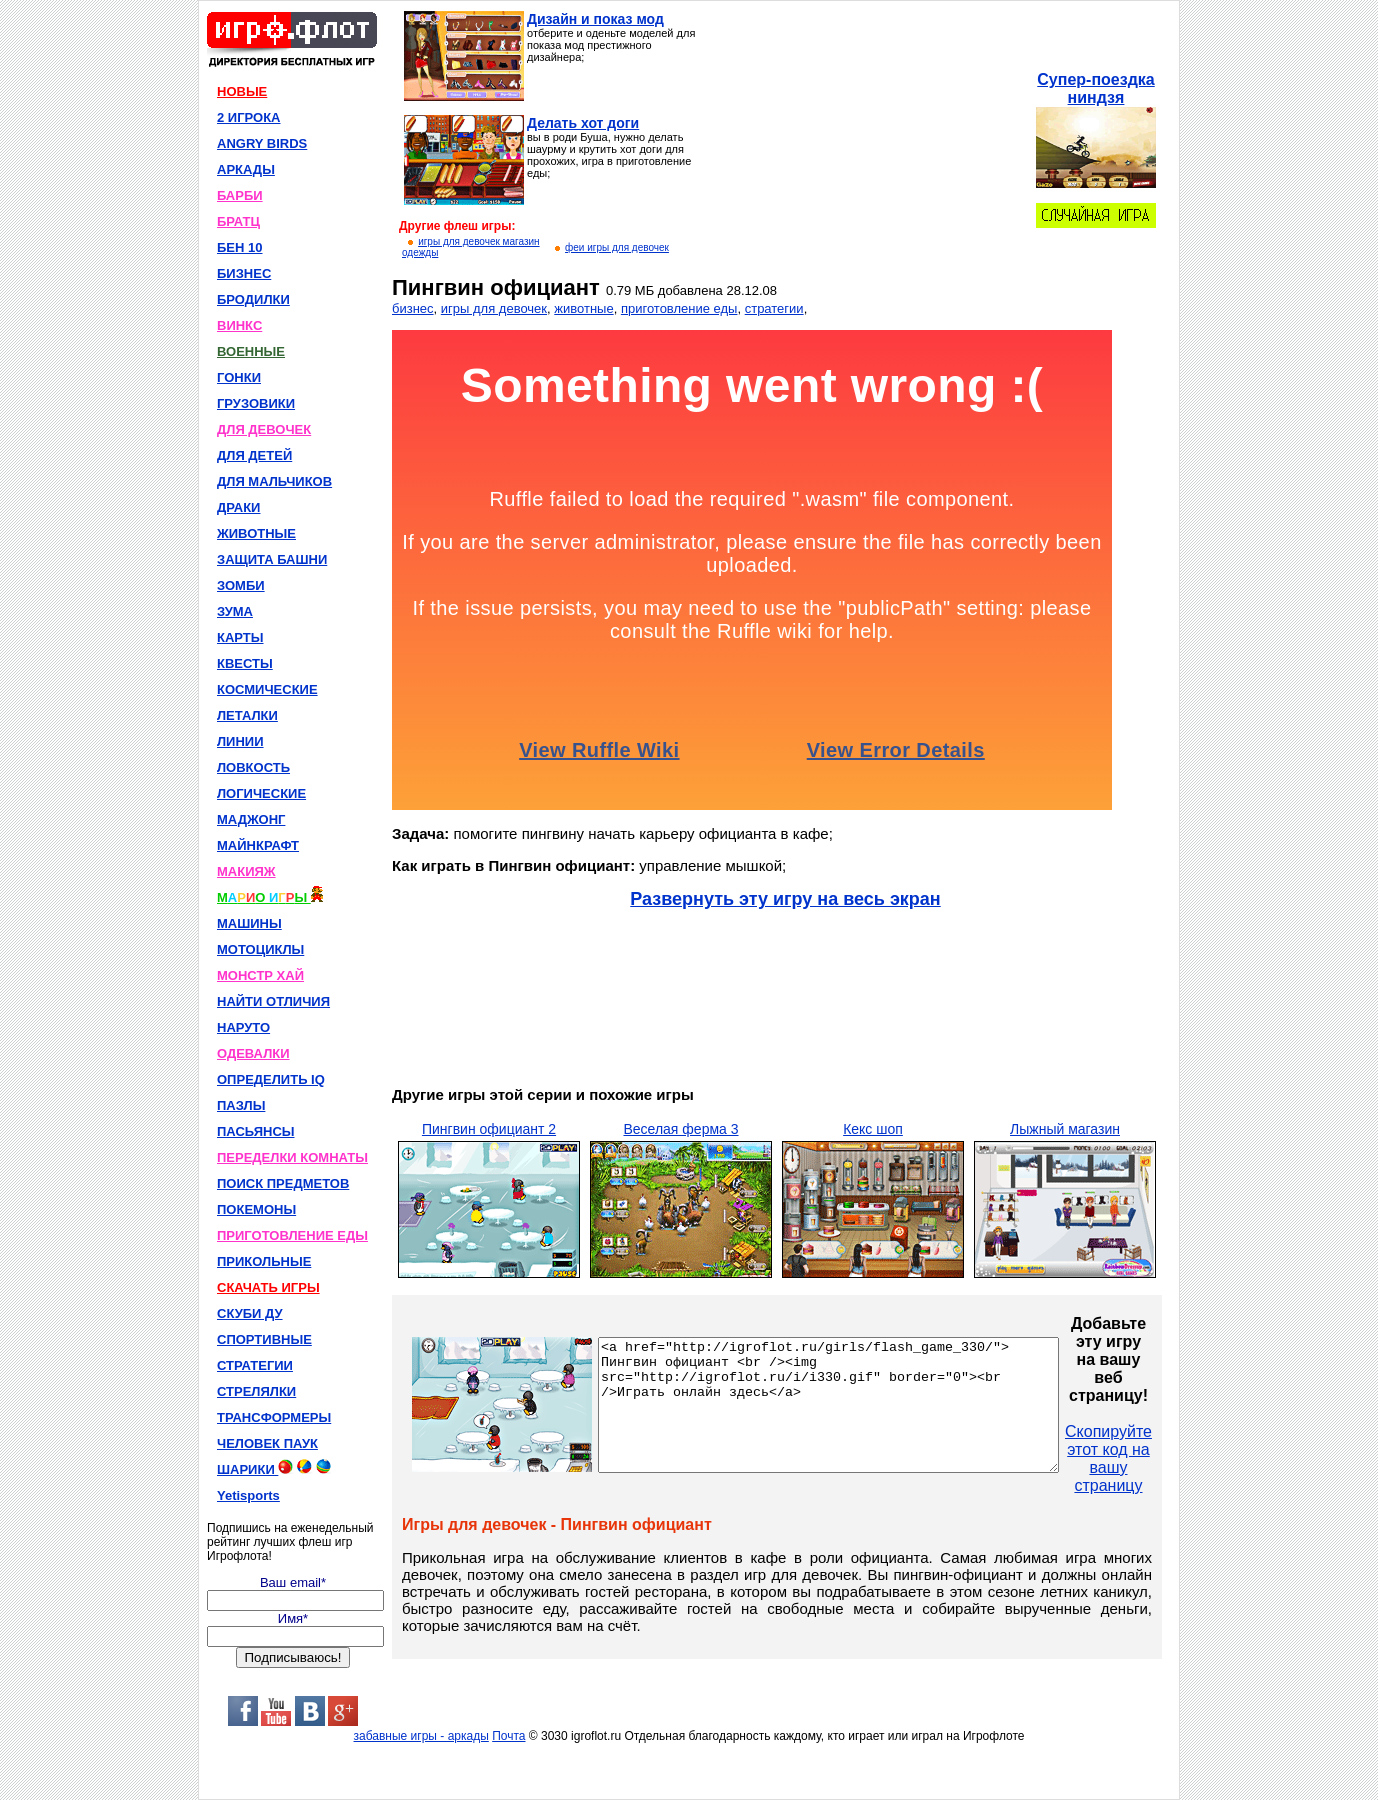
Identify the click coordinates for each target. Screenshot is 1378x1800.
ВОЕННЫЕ (251, 351)
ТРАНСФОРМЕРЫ (274, 1417)
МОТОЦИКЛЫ (260, 949)
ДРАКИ (238, 507)
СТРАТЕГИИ (255, 1365)
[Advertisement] (866, 136)
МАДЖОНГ (251, 819)
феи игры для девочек (617, 247)
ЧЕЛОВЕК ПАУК (267, 1443)
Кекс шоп (873, 1129)
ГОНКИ (239, 377)
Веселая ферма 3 (680, 1129)
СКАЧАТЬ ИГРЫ (268, 1287)
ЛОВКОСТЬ (253, 767)
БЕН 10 (239, 247)
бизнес (413, 308)
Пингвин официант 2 (489, 1129)
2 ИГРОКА (249, 117)
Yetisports (248, 1495)
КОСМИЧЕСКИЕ (267, 689)
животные (583, 308)
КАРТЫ (240, 637)
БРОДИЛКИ (253, 299)
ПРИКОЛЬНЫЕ (264, 1261)
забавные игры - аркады (421, 1736)
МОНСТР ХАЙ (260, 975)
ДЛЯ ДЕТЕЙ (254, 455)
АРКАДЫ (246, 169)
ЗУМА (235, 611)
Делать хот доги (583, 123)
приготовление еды (679, 308)
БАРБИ (240, 195)
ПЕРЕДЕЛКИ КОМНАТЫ (292, 1157)
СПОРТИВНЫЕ (264, 1339)
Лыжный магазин (1065, 1129)
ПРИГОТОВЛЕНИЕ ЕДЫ (292, 1235)
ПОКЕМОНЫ (256, 1209)
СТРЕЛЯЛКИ (256, 1391)
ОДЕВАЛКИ (253, 1053)
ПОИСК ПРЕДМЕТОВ (283, 1183)
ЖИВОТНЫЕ (256, 533)
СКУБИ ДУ (250, 1313)
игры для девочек (494, 308)
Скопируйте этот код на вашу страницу (1163, 1458)
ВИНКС (239, 325)
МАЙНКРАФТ (258, 845)
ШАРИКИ (274, 1468)
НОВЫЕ (242, 91)
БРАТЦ (238, 221)
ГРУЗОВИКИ (256, 403)
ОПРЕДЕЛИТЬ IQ (271, 1079)
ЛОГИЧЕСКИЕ (261, 793)
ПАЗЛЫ (241, 1105)
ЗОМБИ (241, 585)
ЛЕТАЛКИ (247, 715)
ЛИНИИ (240, 741)
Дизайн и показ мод (595, 19)
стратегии (774, 308)
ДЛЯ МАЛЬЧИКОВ (274, 481)
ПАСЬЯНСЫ (256, 1131)
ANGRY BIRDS (262, 143)
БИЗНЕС (244, 273)
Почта (508, 1736)
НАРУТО (243, 1027)
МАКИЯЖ (246, 871)
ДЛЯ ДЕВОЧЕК (264, 429)
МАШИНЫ (249, 923)
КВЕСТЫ (245, 663)
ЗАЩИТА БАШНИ (272, 559)
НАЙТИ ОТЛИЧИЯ (273, 1001)
